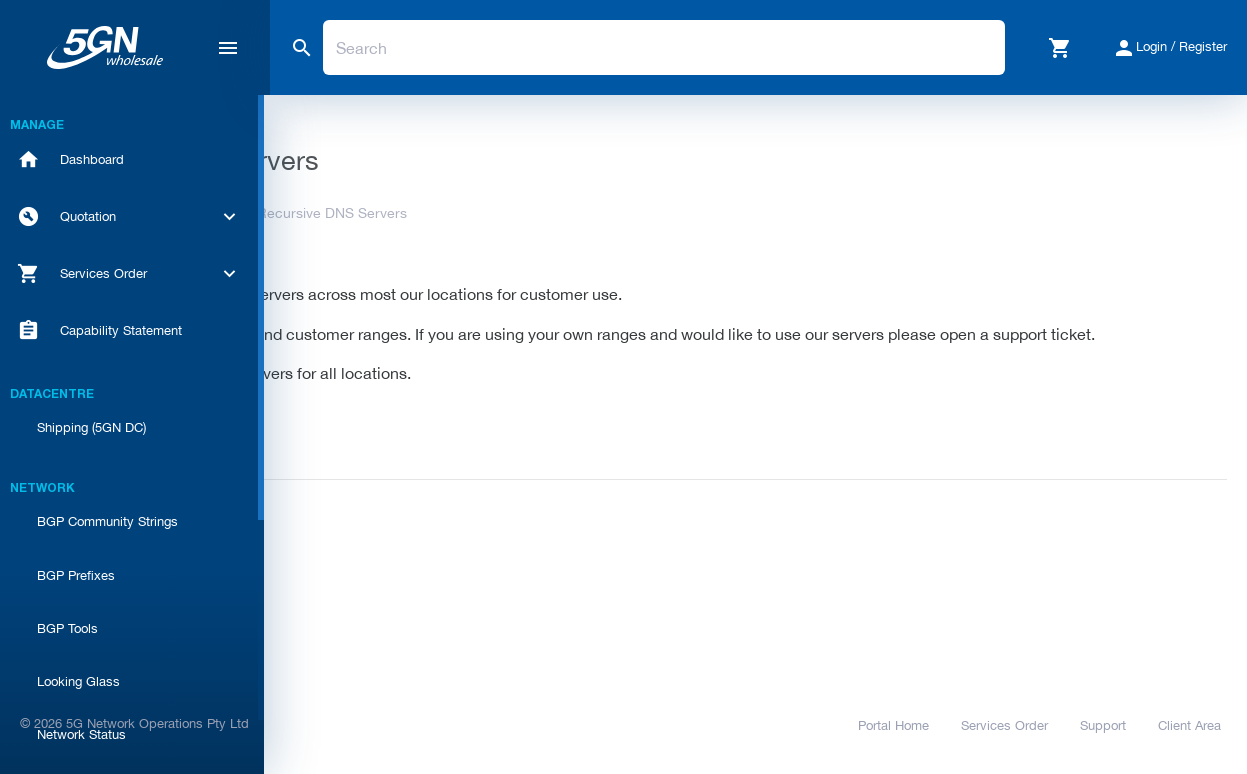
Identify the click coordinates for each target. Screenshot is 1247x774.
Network (462, 213)
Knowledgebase (357, 213)
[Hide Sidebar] (228, 48)
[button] (1060, 47)
